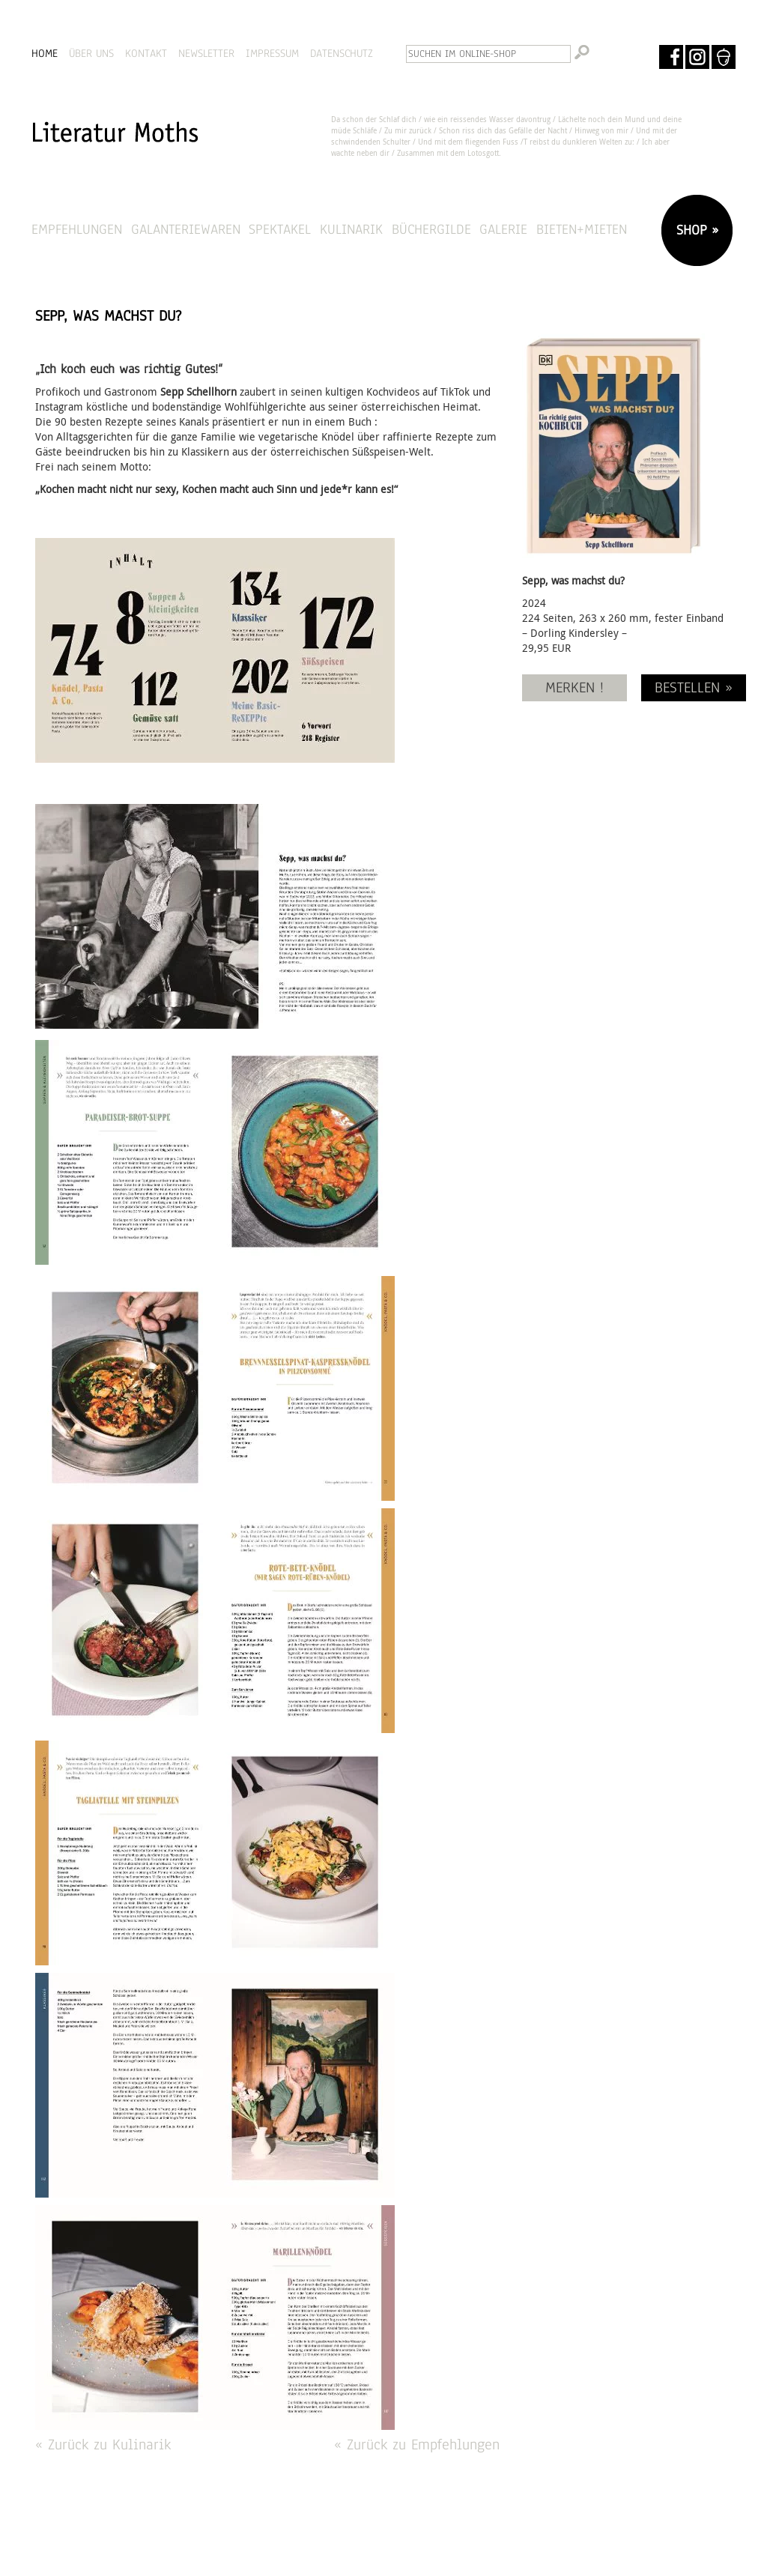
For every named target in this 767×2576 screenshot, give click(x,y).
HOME (44, 53)
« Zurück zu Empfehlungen (417, 2444)
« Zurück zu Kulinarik (103, 2444)
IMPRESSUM (272, 53)
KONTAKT (146, 53)
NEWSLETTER (206, 53)
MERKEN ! (574, 687)
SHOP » (695, 229)
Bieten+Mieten (581, 229)
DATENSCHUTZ (341, 53)
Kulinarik (351, 229)
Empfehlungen (76, 229)
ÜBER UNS (91, 53)
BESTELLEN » (694, 687)
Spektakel (280, 229)
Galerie (503, 229)
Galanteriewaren (185, 229)
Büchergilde (431, 229)
